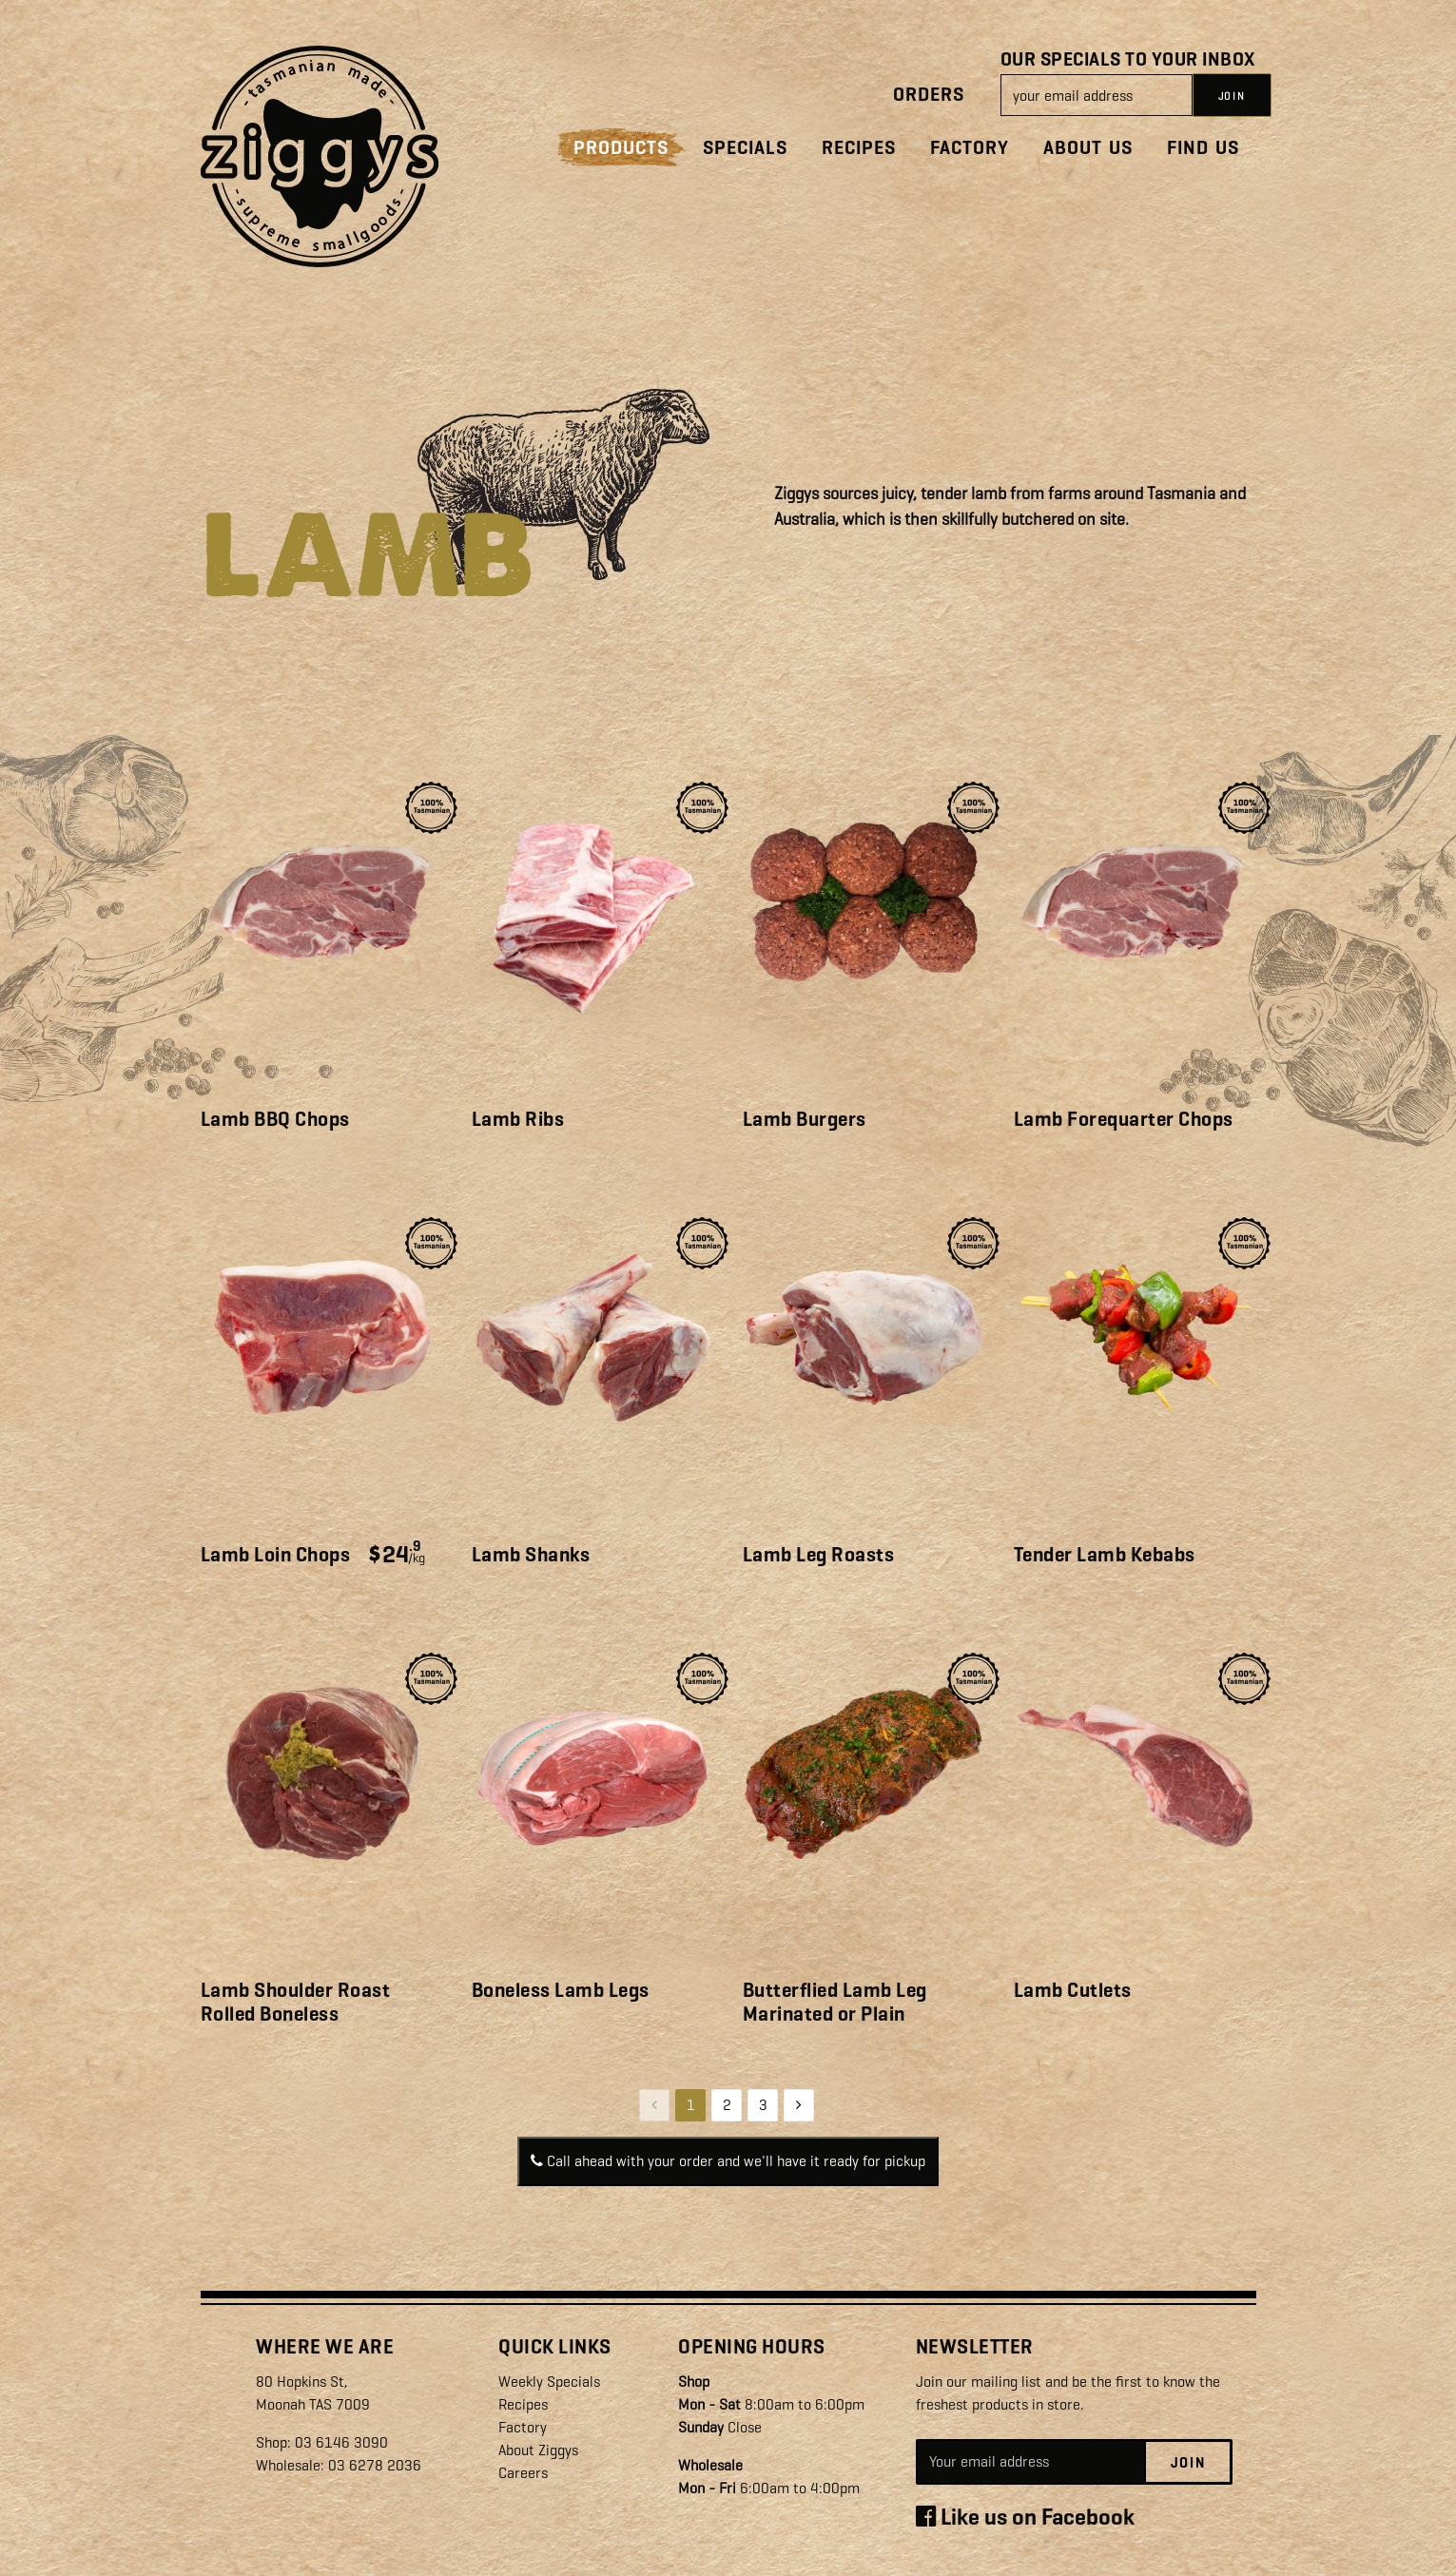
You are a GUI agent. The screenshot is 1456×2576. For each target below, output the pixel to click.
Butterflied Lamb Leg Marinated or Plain (835, 2002)
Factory (969, 148)
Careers (523, 2473)
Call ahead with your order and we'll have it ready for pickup (728, 2161)
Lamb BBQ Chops (275, 1119)
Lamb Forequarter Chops (1123, 1119)
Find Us (1203, 148)
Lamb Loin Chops (276, 1554)
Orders (928, 95)
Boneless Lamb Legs (561, 1990)
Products (621, 148)
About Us (1088, 148)
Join (1188, 2462)
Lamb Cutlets (1073, 1990)
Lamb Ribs (518, 1119)
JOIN (1232, 96)
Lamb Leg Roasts (819, 1554)
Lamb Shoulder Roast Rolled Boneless (296, 2002)
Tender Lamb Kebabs (1104, 1554)
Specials (745, 148)
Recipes (859, 148)
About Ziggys (538, 2450)
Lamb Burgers (804, 1119)
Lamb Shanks (531, 1554)
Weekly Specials (549, 2382)
